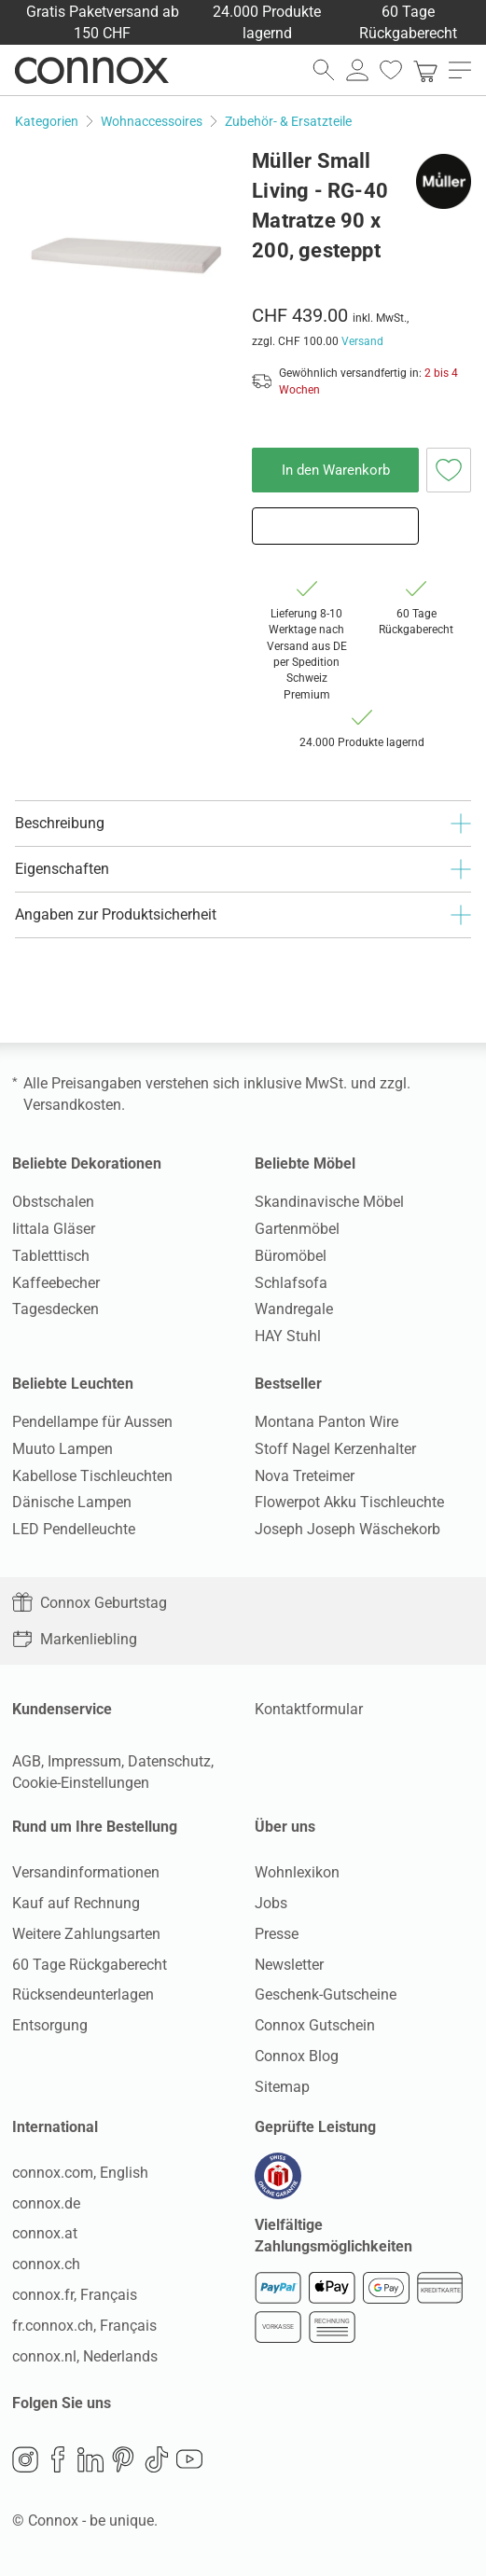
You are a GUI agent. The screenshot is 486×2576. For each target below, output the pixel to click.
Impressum (84, 1761)
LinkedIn (90, 2459)
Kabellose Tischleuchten (92, 1476)
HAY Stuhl (288, 1336)
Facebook (58, 2459)
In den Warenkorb (335, 470)
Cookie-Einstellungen (80, 1783)
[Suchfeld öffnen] (323, 70)
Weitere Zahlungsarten (86, 1934)
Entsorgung (50, 2025)
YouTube (189, 2459)
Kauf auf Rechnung (76, 1903)
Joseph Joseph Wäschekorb (347, 1529)
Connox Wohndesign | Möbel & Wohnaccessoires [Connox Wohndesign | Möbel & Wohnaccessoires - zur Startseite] (92, 70)
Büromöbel (290, 1256)
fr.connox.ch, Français (84, 2325)
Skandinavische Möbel (329, 1202)
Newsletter (289, 1965)
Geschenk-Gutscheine (325, 1994)
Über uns (285, 1826)
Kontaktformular (309, 1709)
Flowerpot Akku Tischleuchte (349, 1502)
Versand (362, 341)
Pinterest (123, 2459)
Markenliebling (74, 1639)
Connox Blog (297, 2056)
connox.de (46, 2203)
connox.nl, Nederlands (85, 2356)
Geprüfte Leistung (315, 2127)
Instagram (25, 2459)
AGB (26, 1761)
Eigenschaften (243, 869)
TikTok (157, 2459)
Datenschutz (169, 1761)
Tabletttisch (51, 1256)
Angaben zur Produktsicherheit (243, 915)
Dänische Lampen (72, 1502)
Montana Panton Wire (326, 1422)
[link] (425, 70)
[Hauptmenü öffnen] (460, 70)
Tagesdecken (55, 1309)
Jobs (271, 1903)
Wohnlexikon (297, 1872)
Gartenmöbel (297, 1229)
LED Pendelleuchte (73, 1529)
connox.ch (46, 2264)
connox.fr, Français (74, 2295)
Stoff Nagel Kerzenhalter (335, 1449)
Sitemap (282, 2087)
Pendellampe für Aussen (92, 1422)
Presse (277, 1934)
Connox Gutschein (315, 2025)
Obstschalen (53, 1202)
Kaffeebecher (56, 1283)
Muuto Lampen (62, 1449)
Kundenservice (62, 1709)
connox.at (44, 2233)
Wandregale (294, 1309)
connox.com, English (80, 2172)
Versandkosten (72, 1105)
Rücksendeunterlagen (83, 1994)
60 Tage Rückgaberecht (89, 1965)
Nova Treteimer (304, 1476)
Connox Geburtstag (89, 1603)
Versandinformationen (86, 1872)
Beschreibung (243, 823)
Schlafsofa (291, 1283)
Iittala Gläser (53, 1229)
